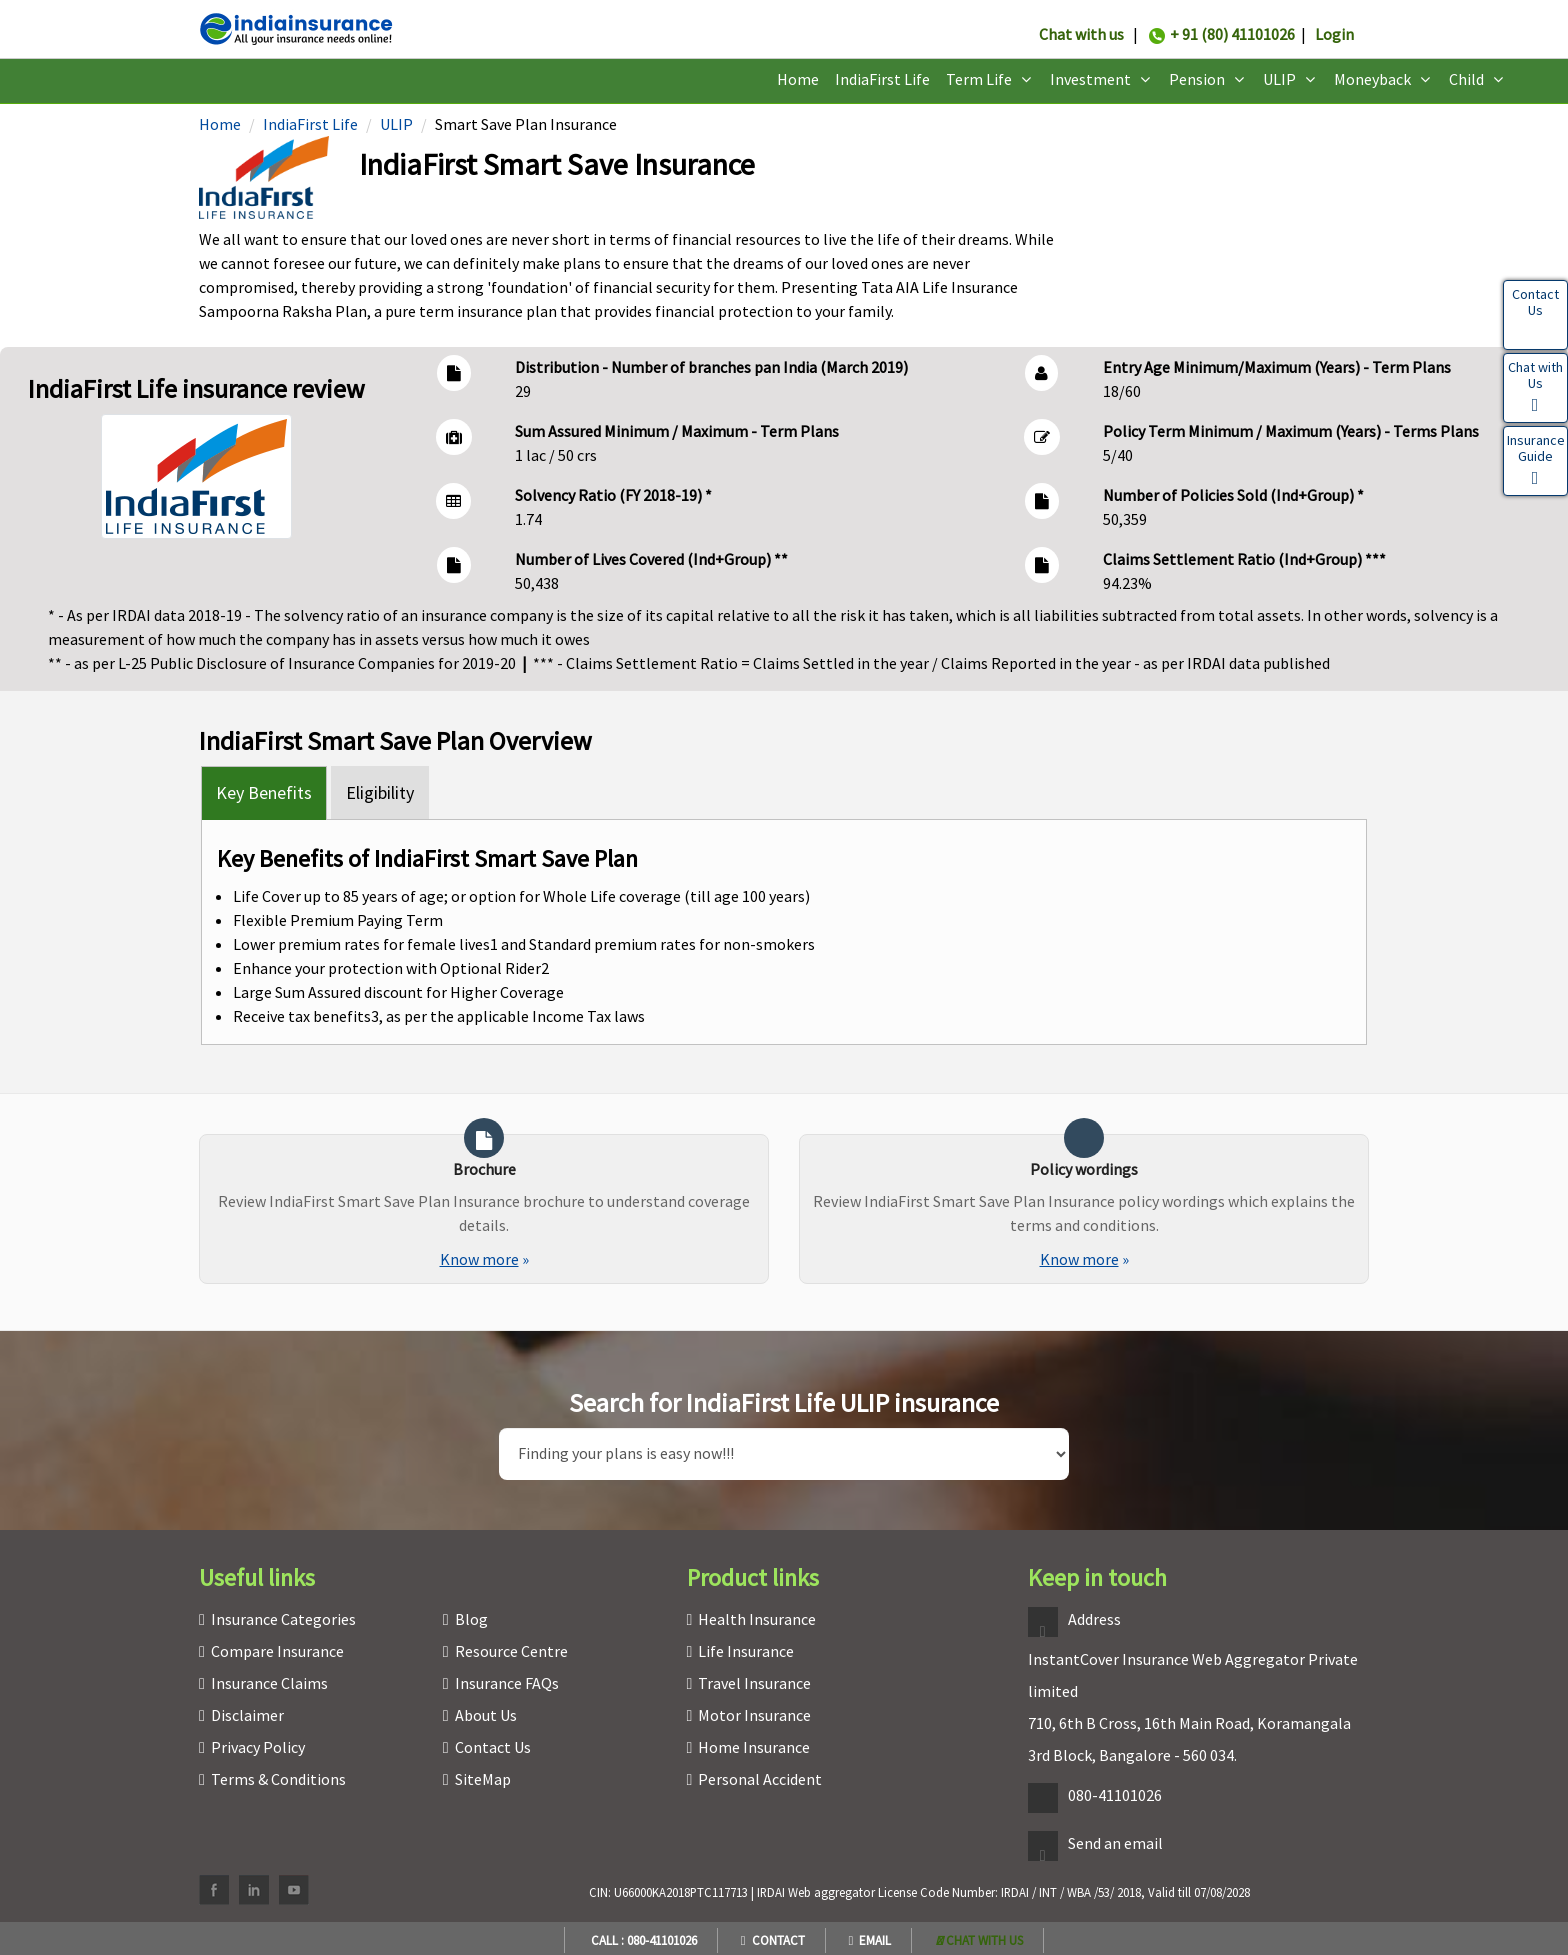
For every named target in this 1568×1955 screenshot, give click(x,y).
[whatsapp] (979, 1940)
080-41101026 (1115, 1795)
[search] (784, 1454)
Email (870, 1940)
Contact (773, 1940)
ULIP (396, 124)
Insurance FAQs (507, 1683)
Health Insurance (757, 1619)
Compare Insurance (277, 1651)
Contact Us (493, 1747)
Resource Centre (511, 1651)
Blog (471, 1619)
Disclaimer (247, 1715)
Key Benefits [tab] (264, 792)
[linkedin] (254, 1890)
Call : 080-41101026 (641, 1940)
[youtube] (294, 1890)
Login (1334, 34)
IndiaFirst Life (882, 79)
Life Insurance (746, 1651)
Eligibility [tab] (380, 792)
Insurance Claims (269, 1683)
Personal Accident (760, 1779)
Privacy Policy (258, 1747)
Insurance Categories (283, 1619)
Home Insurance (754, 1747)
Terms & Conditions (278, 1779)
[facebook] (214, 1890)
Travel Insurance (754, 1683)
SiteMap (483, 1779)
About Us (486, 1715)
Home (798, 79)
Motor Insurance (754, 1715)
